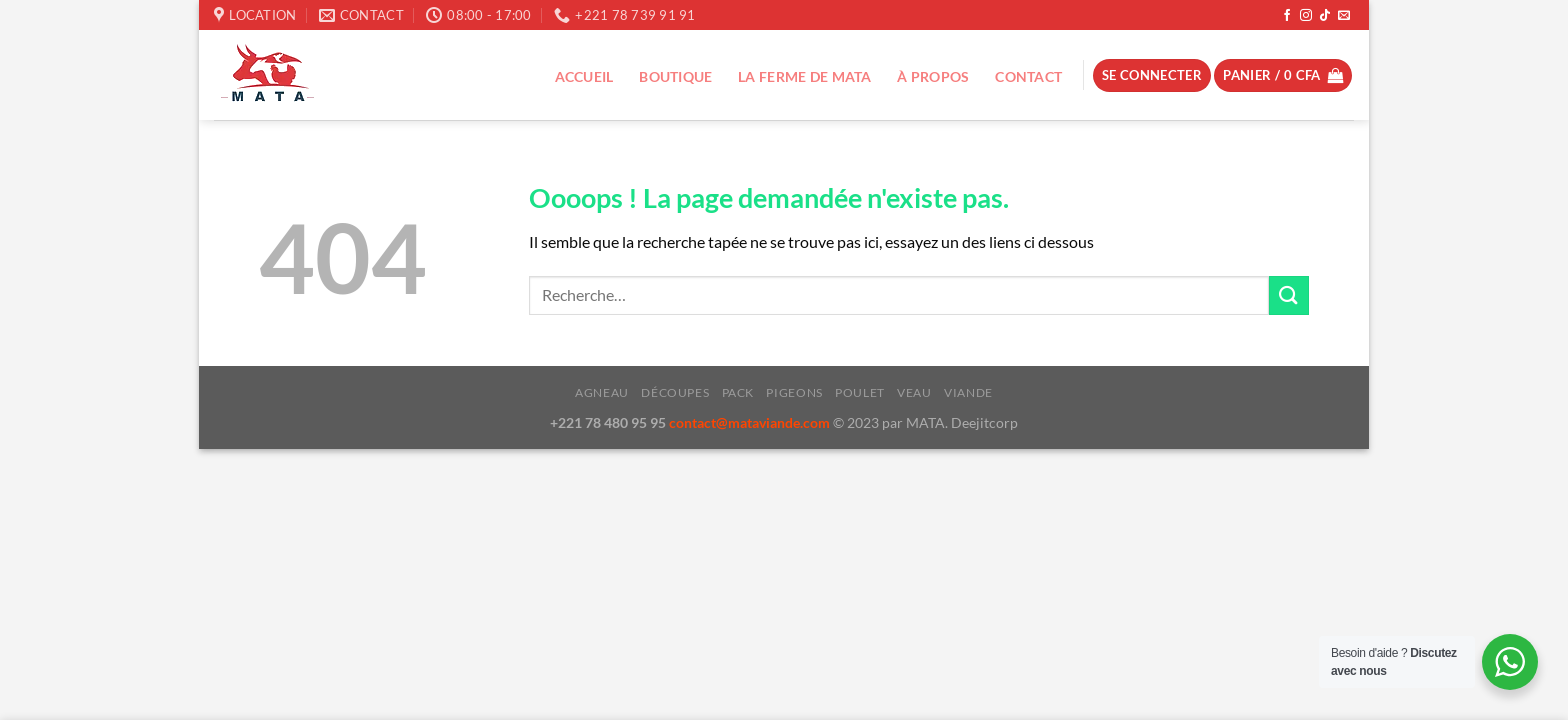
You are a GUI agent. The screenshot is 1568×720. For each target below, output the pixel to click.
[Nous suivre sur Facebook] (1287, 16)
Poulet (860, 392)
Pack (738, 392)
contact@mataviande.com (751, 422)
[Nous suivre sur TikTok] (1325, 16)
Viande (968, 392)
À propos (933, 76)
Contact (1028, 76)
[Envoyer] (1289, 295)
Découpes (675, 392)
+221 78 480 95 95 (609, 422)
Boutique (675, 76)
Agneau (602, 392)
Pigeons (794, 392)
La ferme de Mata (805, 76)
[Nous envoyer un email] (1344, 16)
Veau (914, 392)
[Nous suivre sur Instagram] (1306, 16)
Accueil (584, 76)
